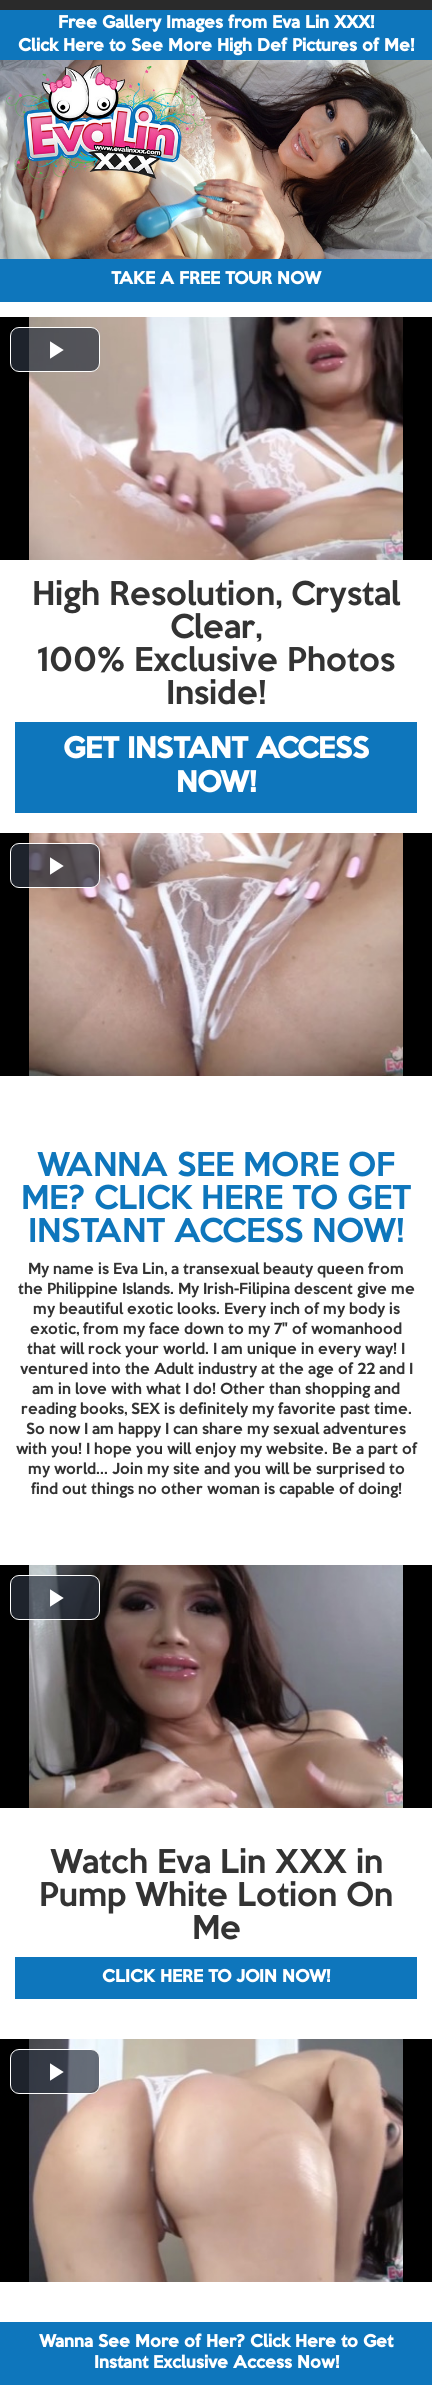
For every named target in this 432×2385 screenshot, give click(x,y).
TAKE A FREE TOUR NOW (216, 279)
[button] (55, 349)
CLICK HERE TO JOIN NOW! (216, 1977)
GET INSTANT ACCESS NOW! (216, 767)
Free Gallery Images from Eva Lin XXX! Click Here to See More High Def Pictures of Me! (216, 35)
